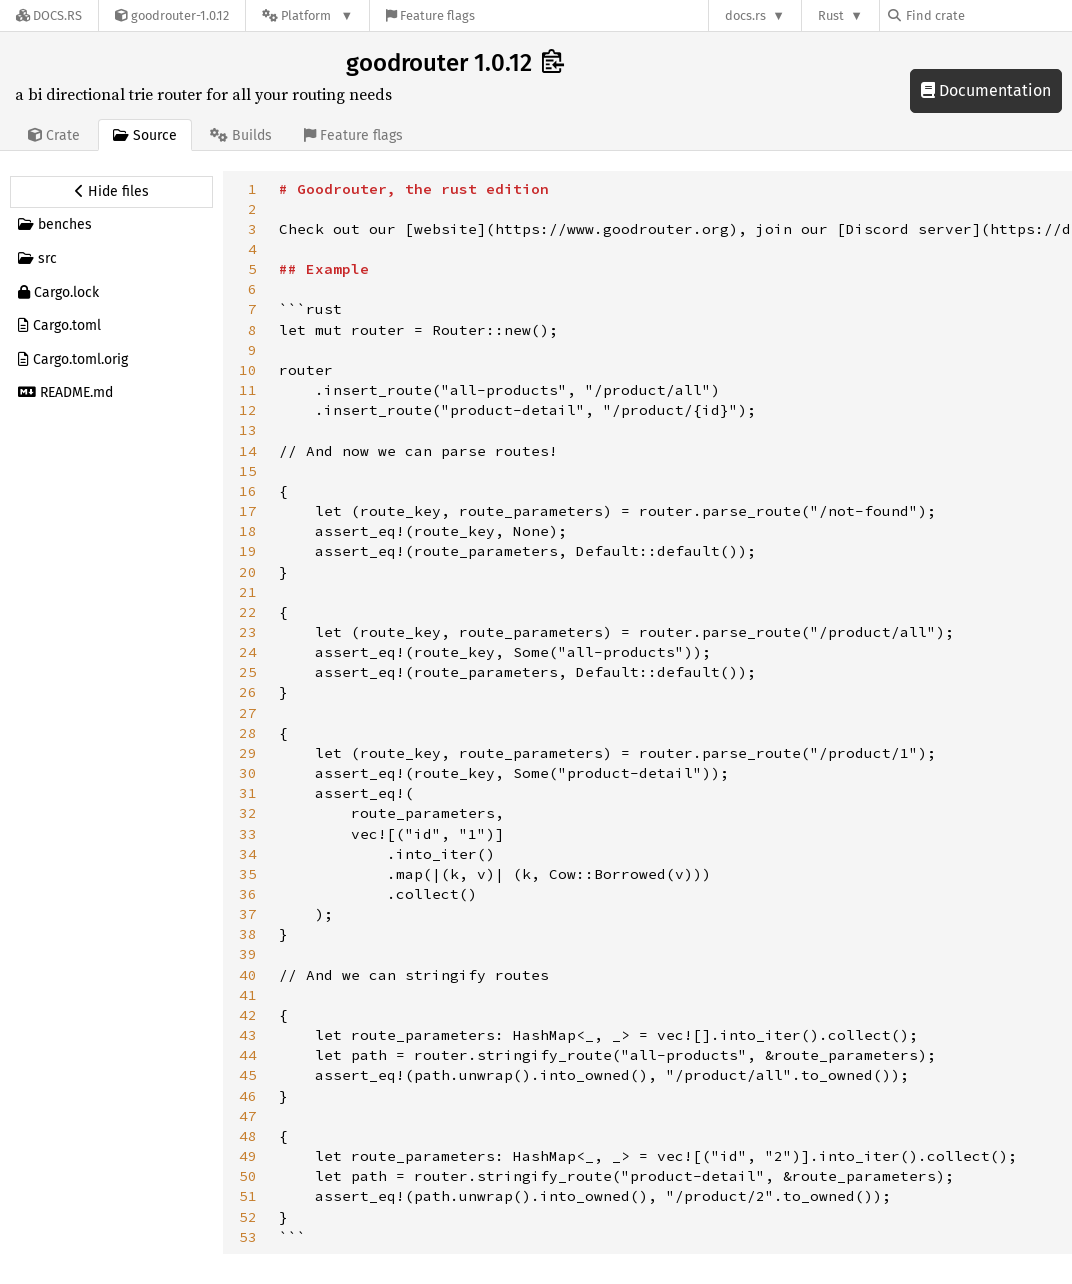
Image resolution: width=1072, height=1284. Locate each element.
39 (248, 954)
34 (248, 854)
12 (248, 410)
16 (248, 491)
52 (248, 1217)
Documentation (986, 90)
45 (248, 1075)
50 (248, 1176)
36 (248, 894)
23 (248, 632)
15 (248, 471)
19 (248, 551)
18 (248, 531)
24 (248, 652)
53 (248, 1237)
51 (248, 1196)
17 (248, 511)
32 (248, 813)
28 (248, 733)
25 (248, 672)
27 (248, 713)
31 (248, 793)
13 (248, 430)
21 (248, 592)
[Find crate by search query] (988, 15)
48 (248, 1136)
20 (248, 572)
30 (248, 773)
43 (248, 1035)
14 (248, 451)
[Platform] (307, 15)
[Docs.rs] (49, 15)
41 (248, 995)
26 (248, 692)
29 (248, 753)
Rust (831, 15)
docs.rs (745, 15)
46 (248, 1096)
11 (248, 390)
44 (248, 1055)
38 (248, 934)
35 (248, 874)
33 (248, 834)
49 (248, 1156)
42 (248, 1015)
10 (248, 370)
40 (248, 975)
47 (248, 1116)
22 (248, 612)
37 (248, 914)
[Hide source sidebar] (111, 192)
